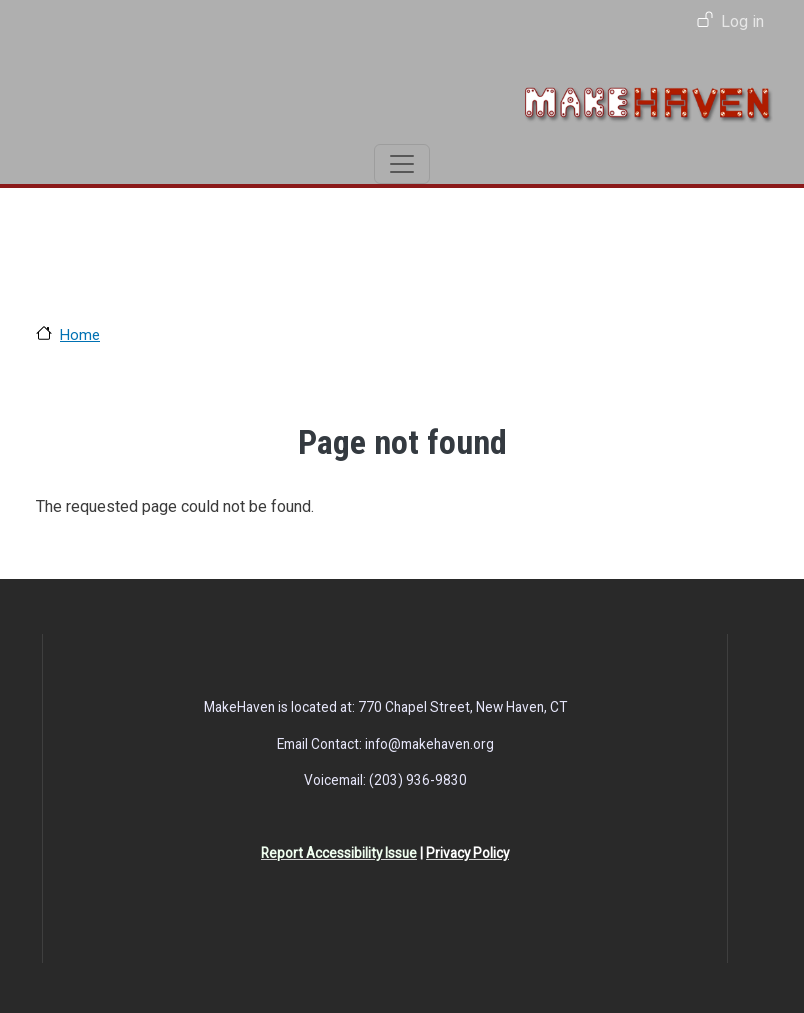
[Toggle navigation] (402, 164)
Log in (742, 21)
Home (80, 335)
